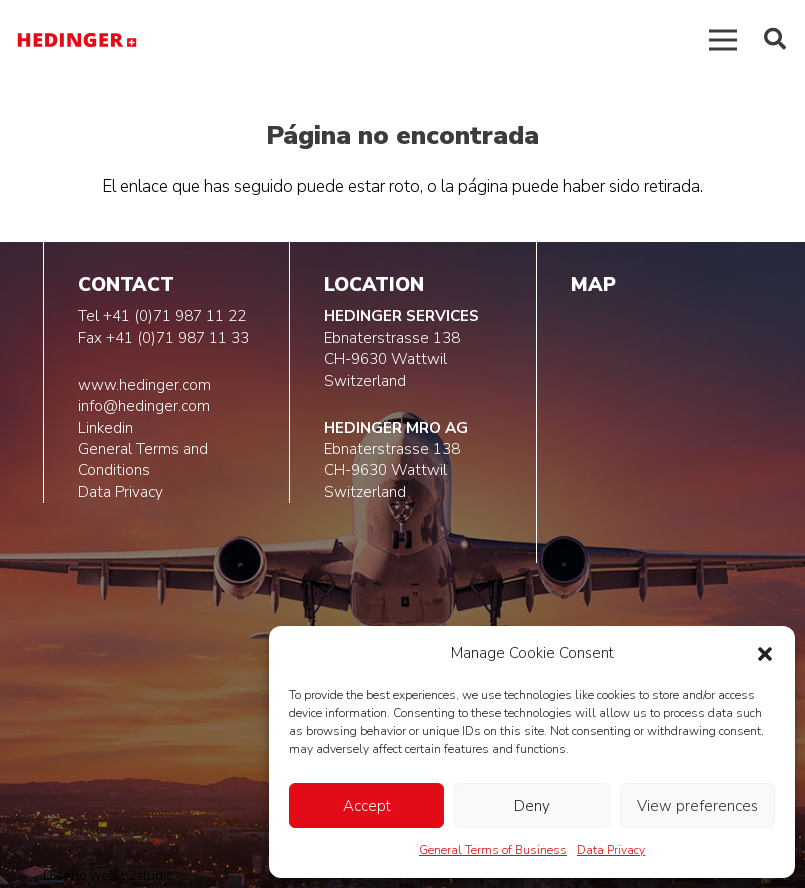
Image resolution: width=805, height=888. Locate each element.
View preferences (697, 806)
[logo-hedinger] (77, 40)
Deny (532, 806)
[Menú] (722, 40)
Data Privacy (611, 850)
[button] (765, 654)
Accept (367, 806)
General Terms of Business (493, 850)
